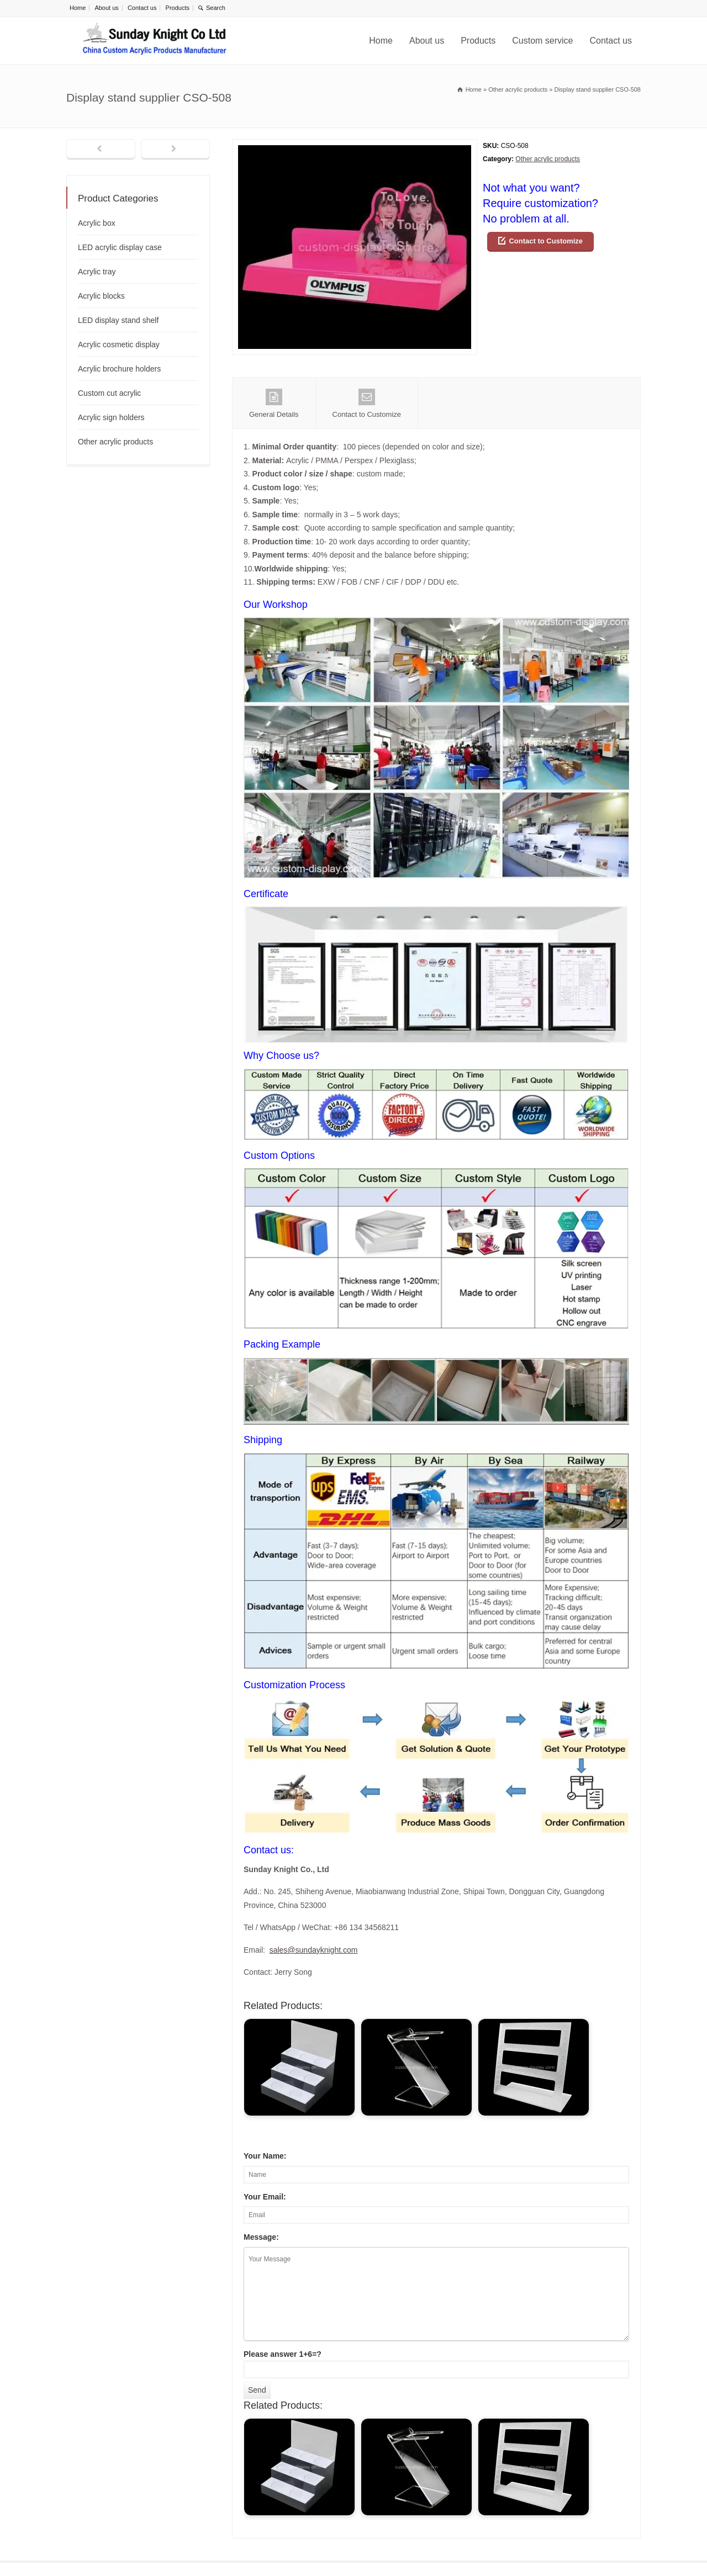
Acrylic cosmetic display (119, 344)
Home (78, 7)
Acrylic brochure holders (119, 368)
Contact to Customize (546, 241)
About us (106, 7)
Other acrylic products (547, 159)
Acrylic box (96, 223)
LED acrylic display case (120, 247)
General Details (274, 403)
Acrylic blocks (101, 295)
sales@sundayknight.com (314, 1950)
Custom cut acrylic (109, 393)
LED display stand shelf (118, 320)
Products (177, 7)
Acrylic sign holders (111, 417)
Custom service (542, 40)
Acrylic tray (96, 271)
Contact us (142, 7)
